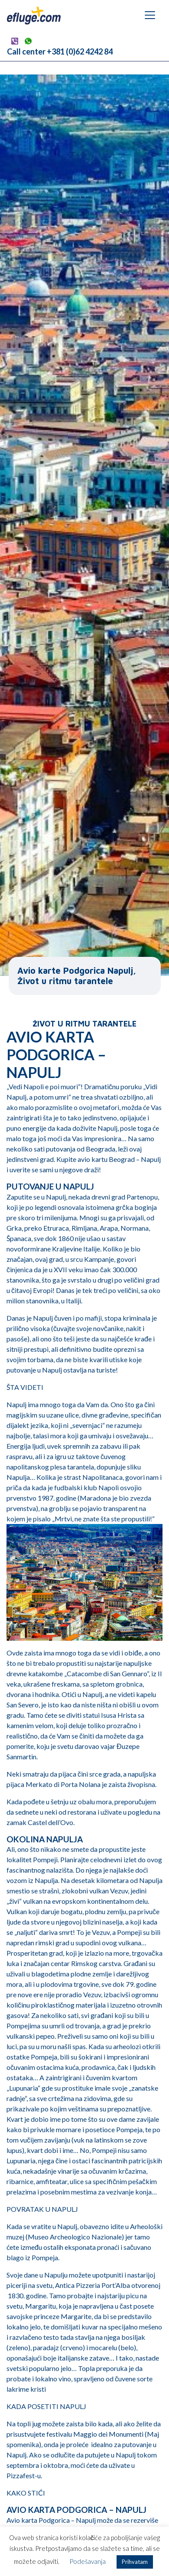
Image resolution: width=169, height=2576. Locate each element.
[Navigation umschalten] (150, 15)
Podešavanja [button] (87, 2561)
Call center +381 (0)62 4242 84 (60, 51)
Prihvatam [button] (135, 2561)
